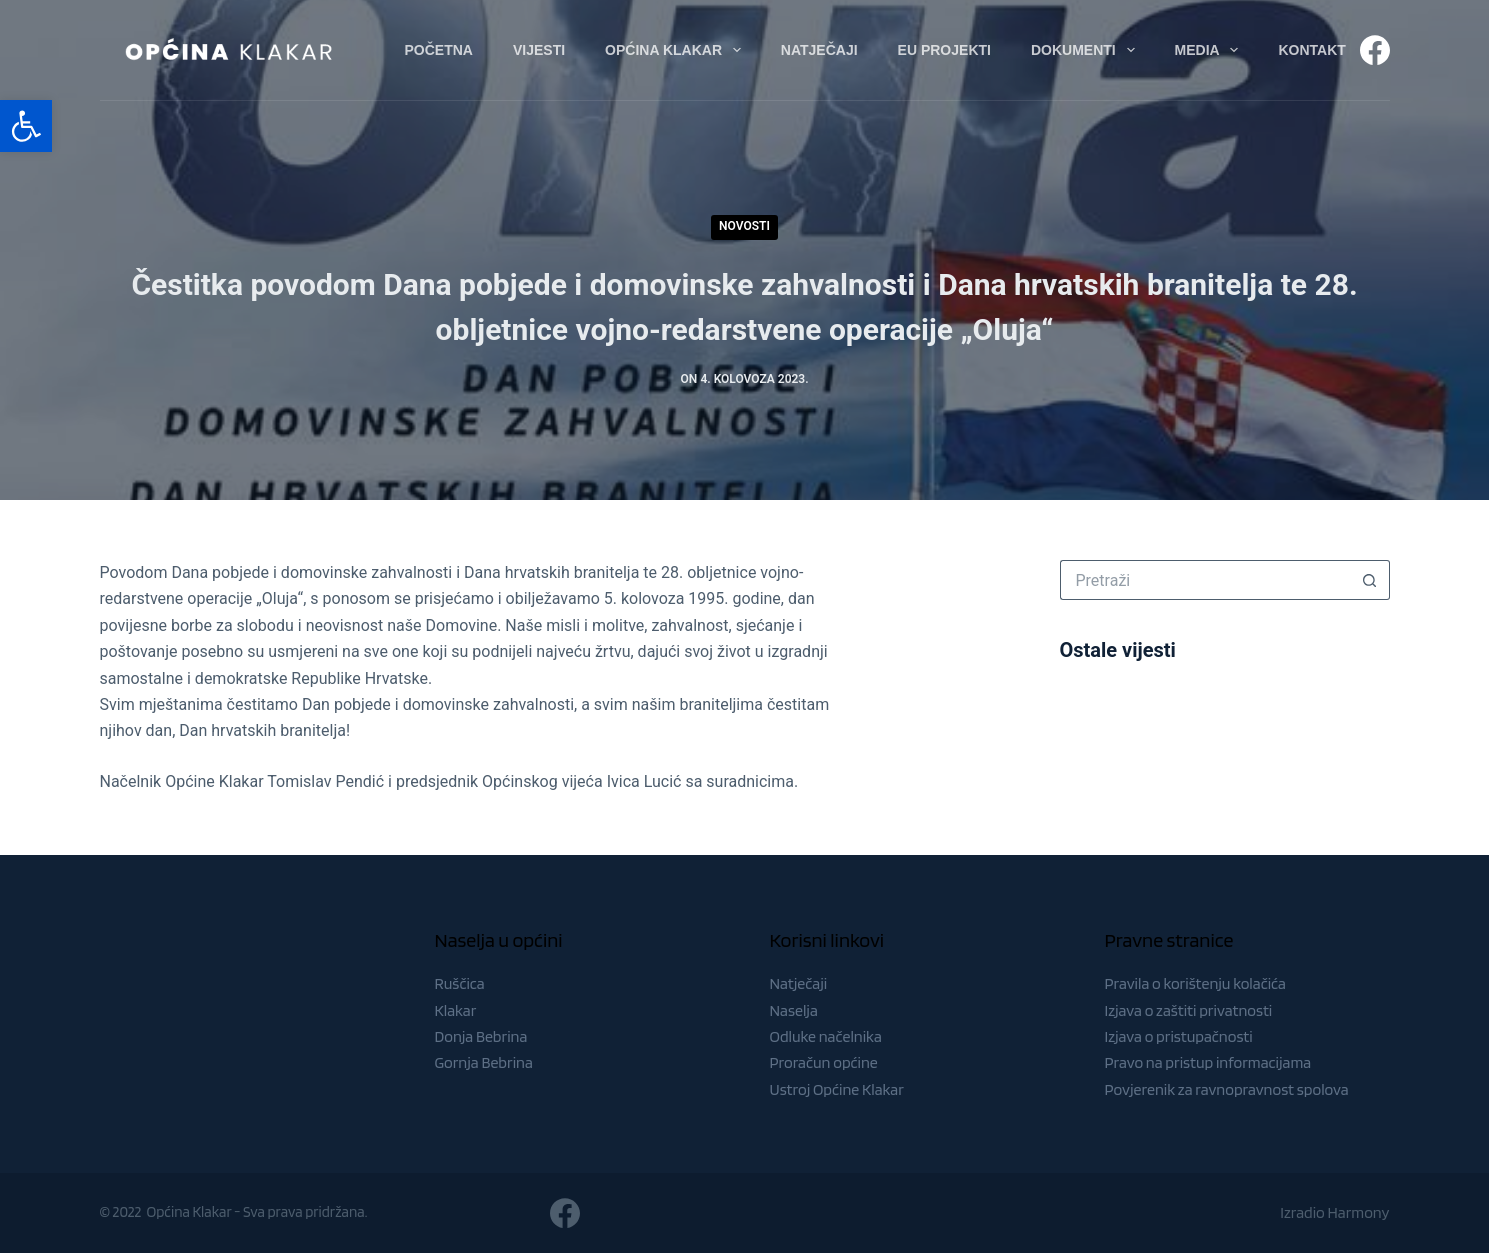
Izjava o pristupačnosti (1179, 1036)
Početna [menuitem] (439, 50)
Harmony (1359, 1212)
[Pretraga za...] (1205, 580)
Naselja (794, 1010)
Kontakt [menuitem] (1311, 50)
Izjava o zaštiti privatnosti (1189, 1010)
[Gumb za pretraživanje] (1370, 580)
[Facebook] (1375, 50)
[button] (26, 126)
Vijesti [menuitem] (539, 50)
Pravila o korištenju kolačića (1196, 983)
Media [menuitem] (1211, 50)
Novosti (744, 226)
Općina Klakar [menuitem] (677, 50)
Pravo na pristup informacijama (1208, 1062)
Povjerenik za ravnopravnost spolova (1227, 1089)
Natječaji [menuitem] (819, 50)
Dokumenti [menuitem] (1087, 50)
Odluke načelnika (826, 1036)
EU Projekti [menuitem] (944, 50)
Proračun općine (824, 1062)
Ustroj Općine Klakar (837, 1089)
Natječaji (799, 983)
